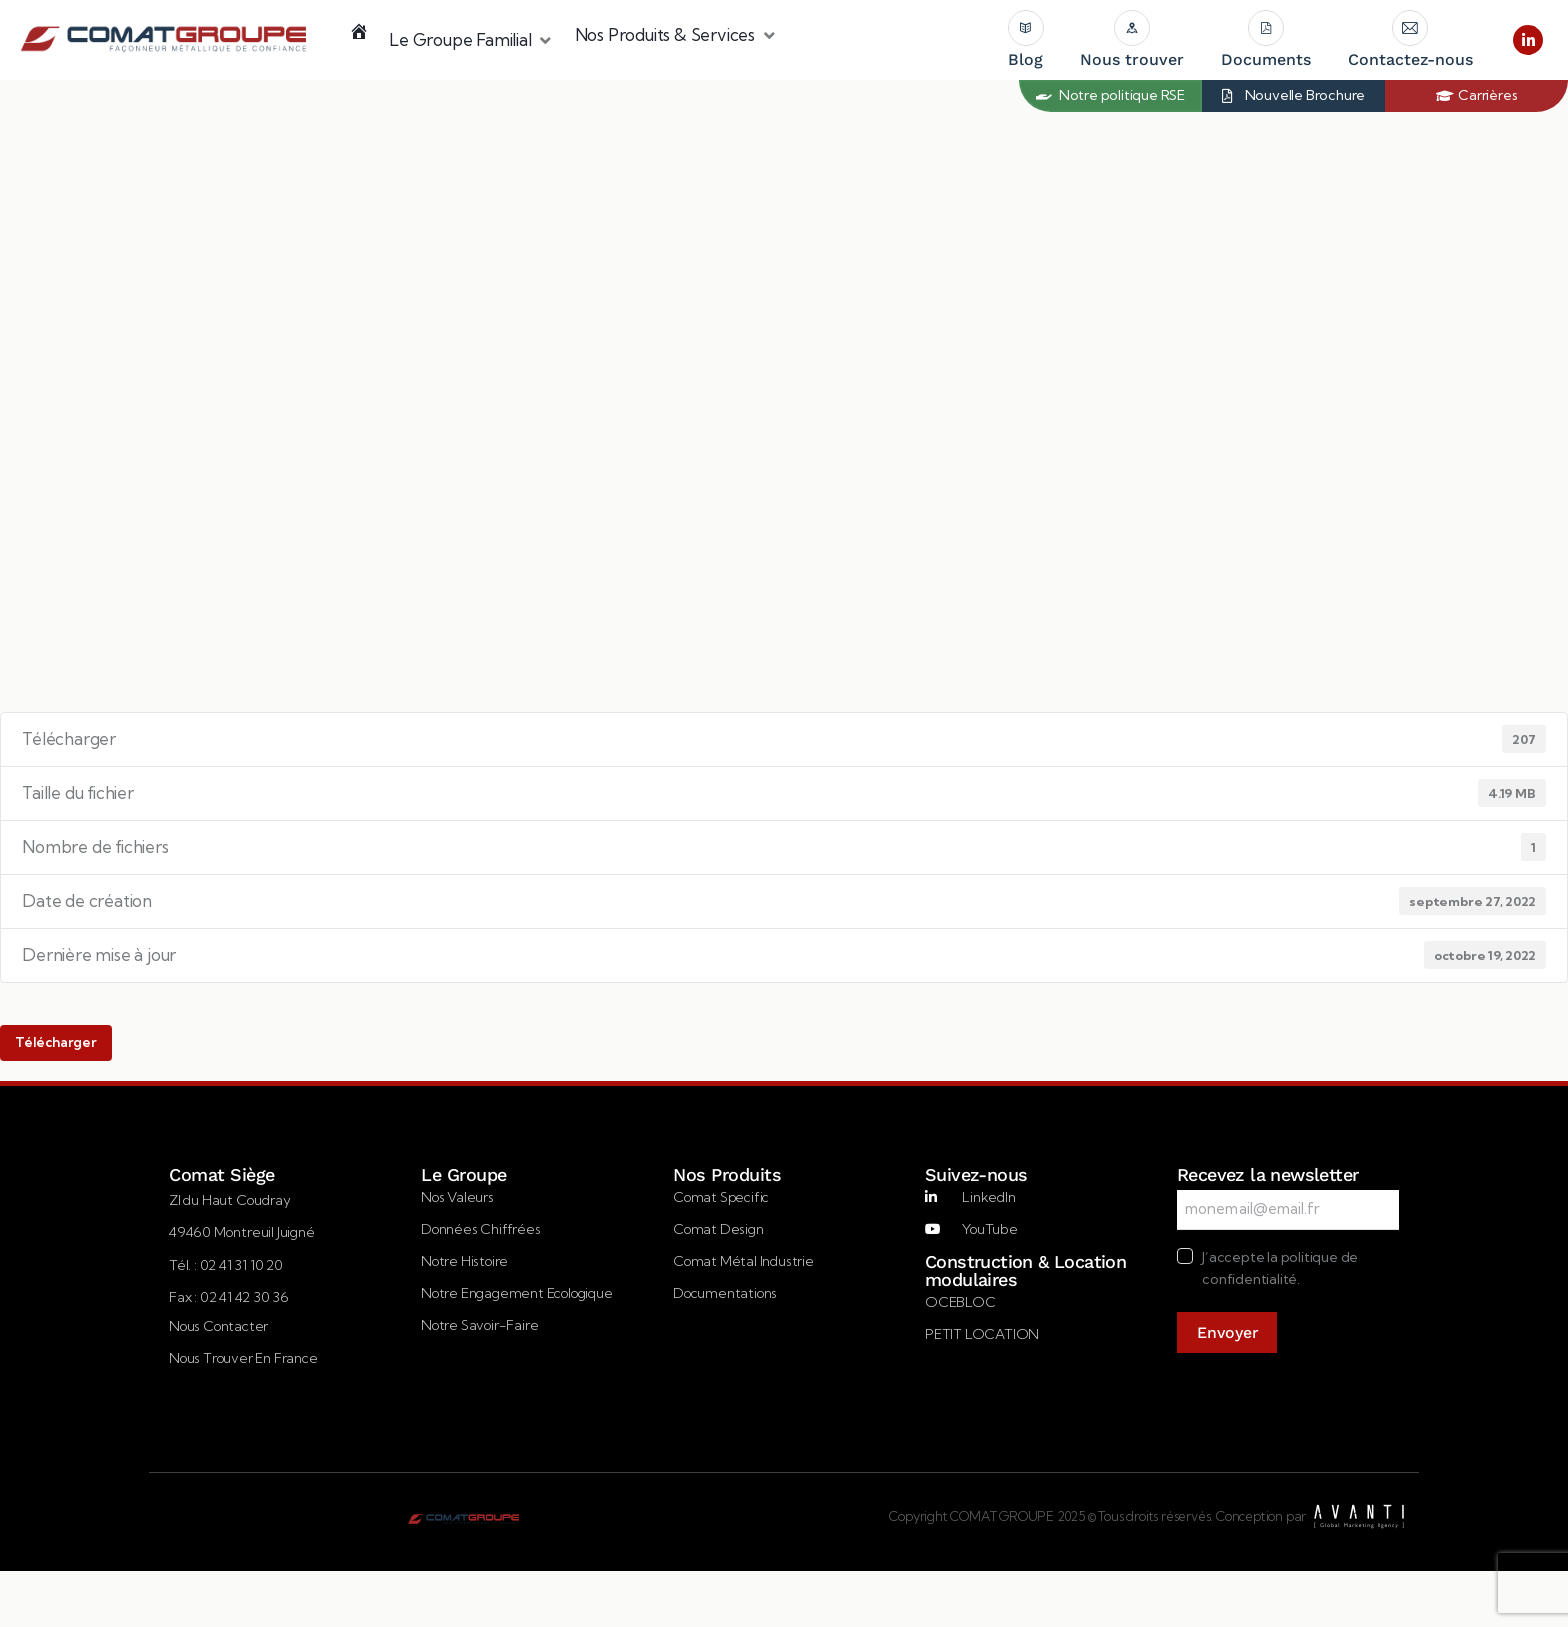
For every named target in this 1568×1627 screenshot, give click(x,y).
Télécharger (56, 1042)
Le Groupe (463, 1175)
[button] (471, 40)
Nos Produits (726, 1175)
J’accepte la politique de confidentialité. (1280, 1268)
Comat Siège (221, 1175)
